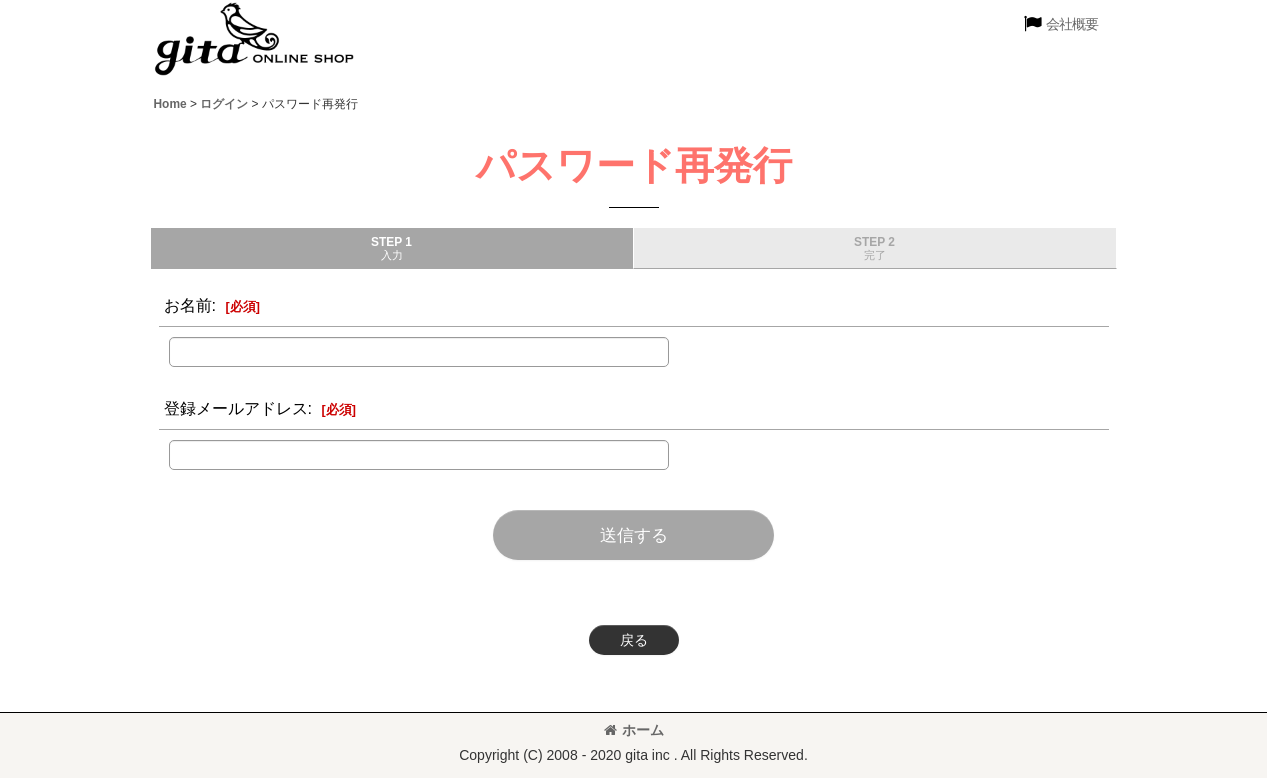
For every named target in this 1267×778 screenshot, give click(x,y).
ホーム (634, 730)
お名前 (188, 305)
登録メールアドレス (236, 408)
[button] (1061, 24)
